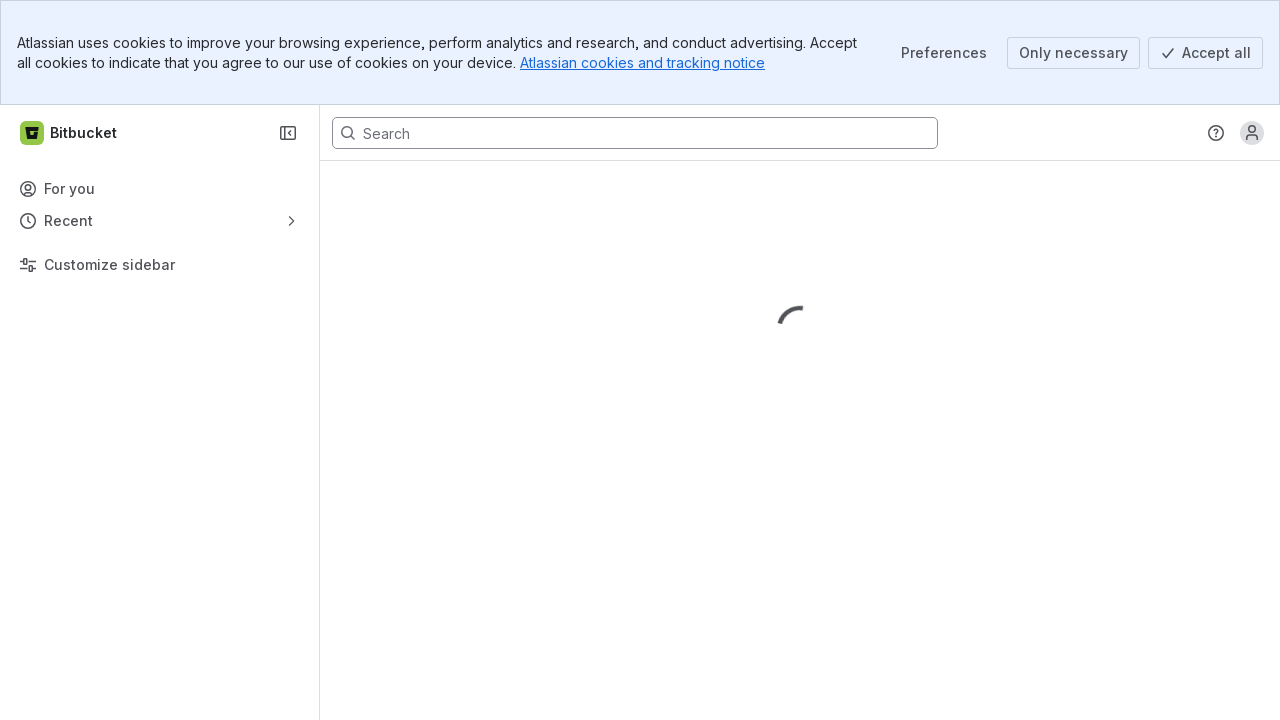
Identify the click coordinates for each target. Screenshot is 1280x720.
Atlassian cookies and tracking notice (642, 62)
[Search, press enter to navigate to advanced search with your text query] (635, 133)
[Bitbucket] (69, 133)
